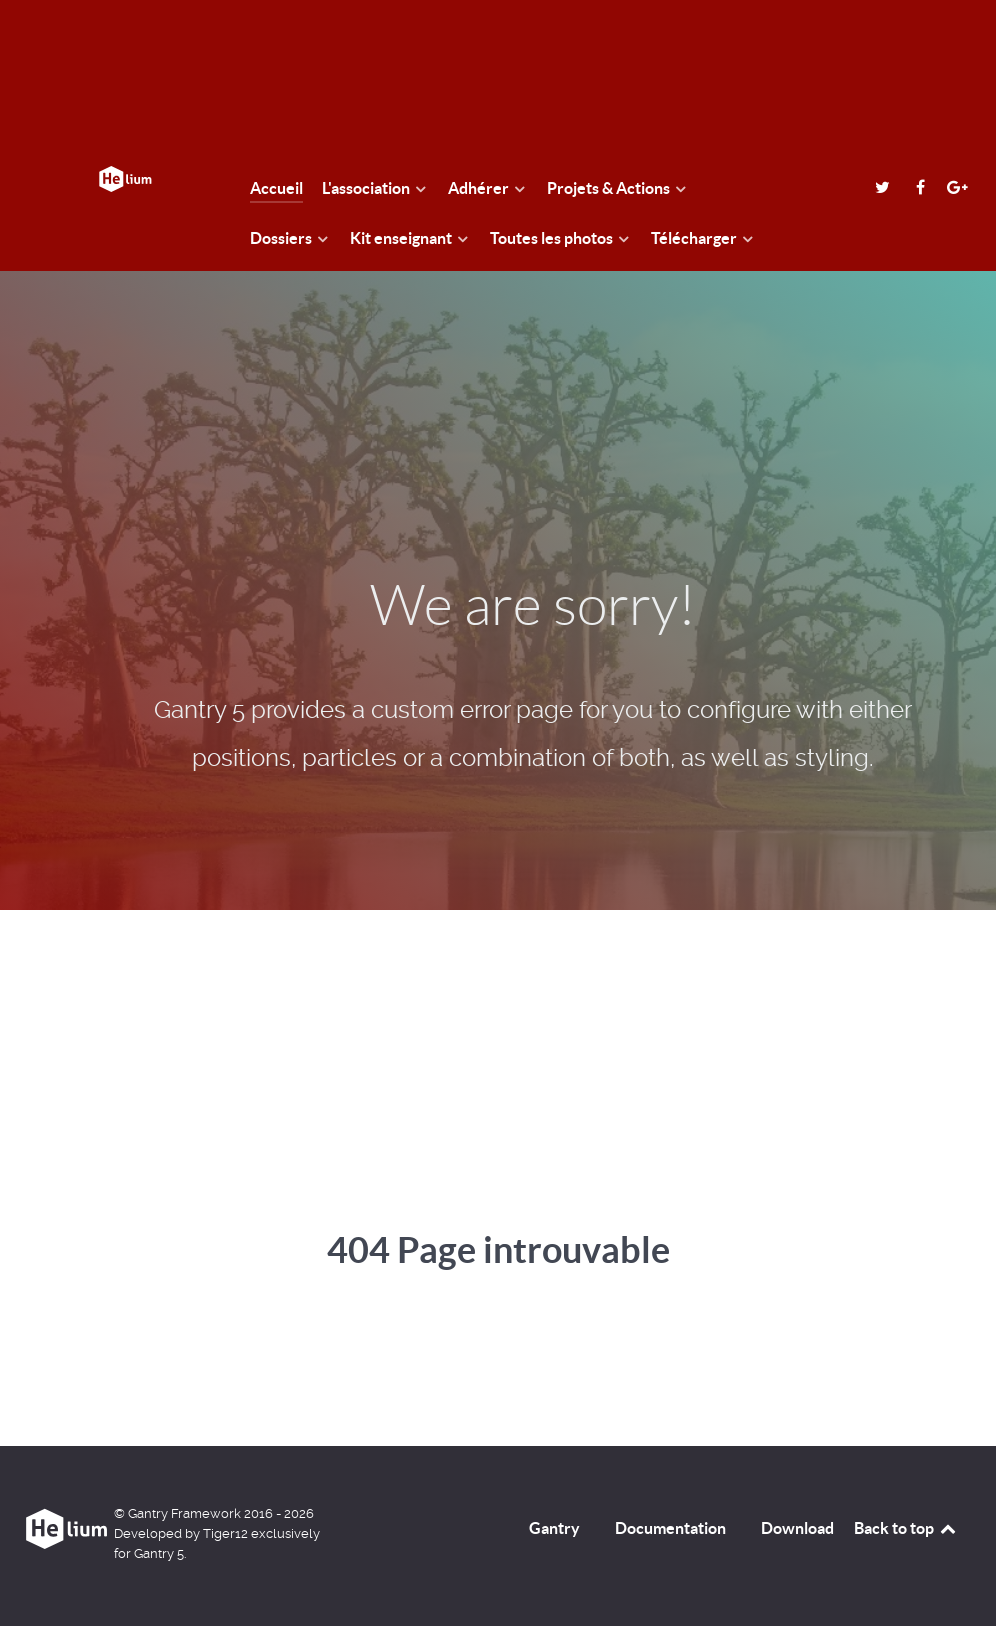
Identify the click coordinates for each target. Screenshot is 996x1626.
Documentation (670, 1528)
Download (797, 1528)
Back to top (906, 1528)
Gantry (554, 1528)
